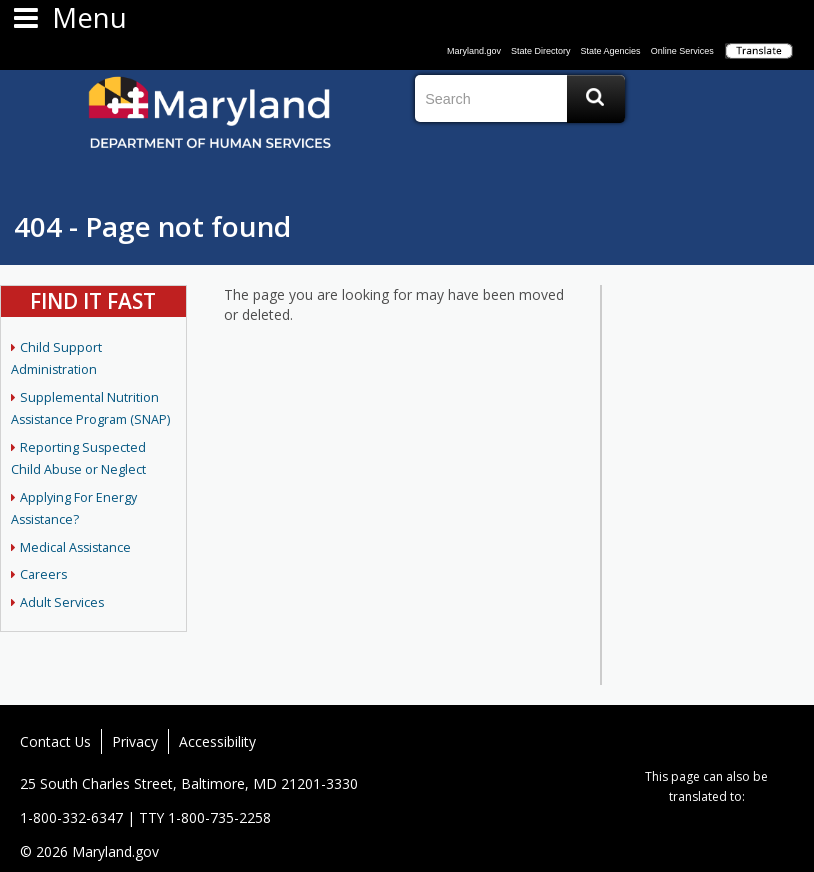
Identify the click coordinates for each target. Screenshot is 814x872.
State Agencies (611, 51)
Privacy (135, 741)
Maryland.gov (474, 51)
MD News (778, 741)
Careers (43, 574)
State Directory (541, 51)
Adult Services (62, 602)
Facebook (662, 741)
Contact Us (55, 741)
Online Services (682, 51)
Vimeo (749, 741)
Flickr (720, 741)
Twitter (691, 741)
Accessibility (217, 741)
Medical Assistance (75, 547)
